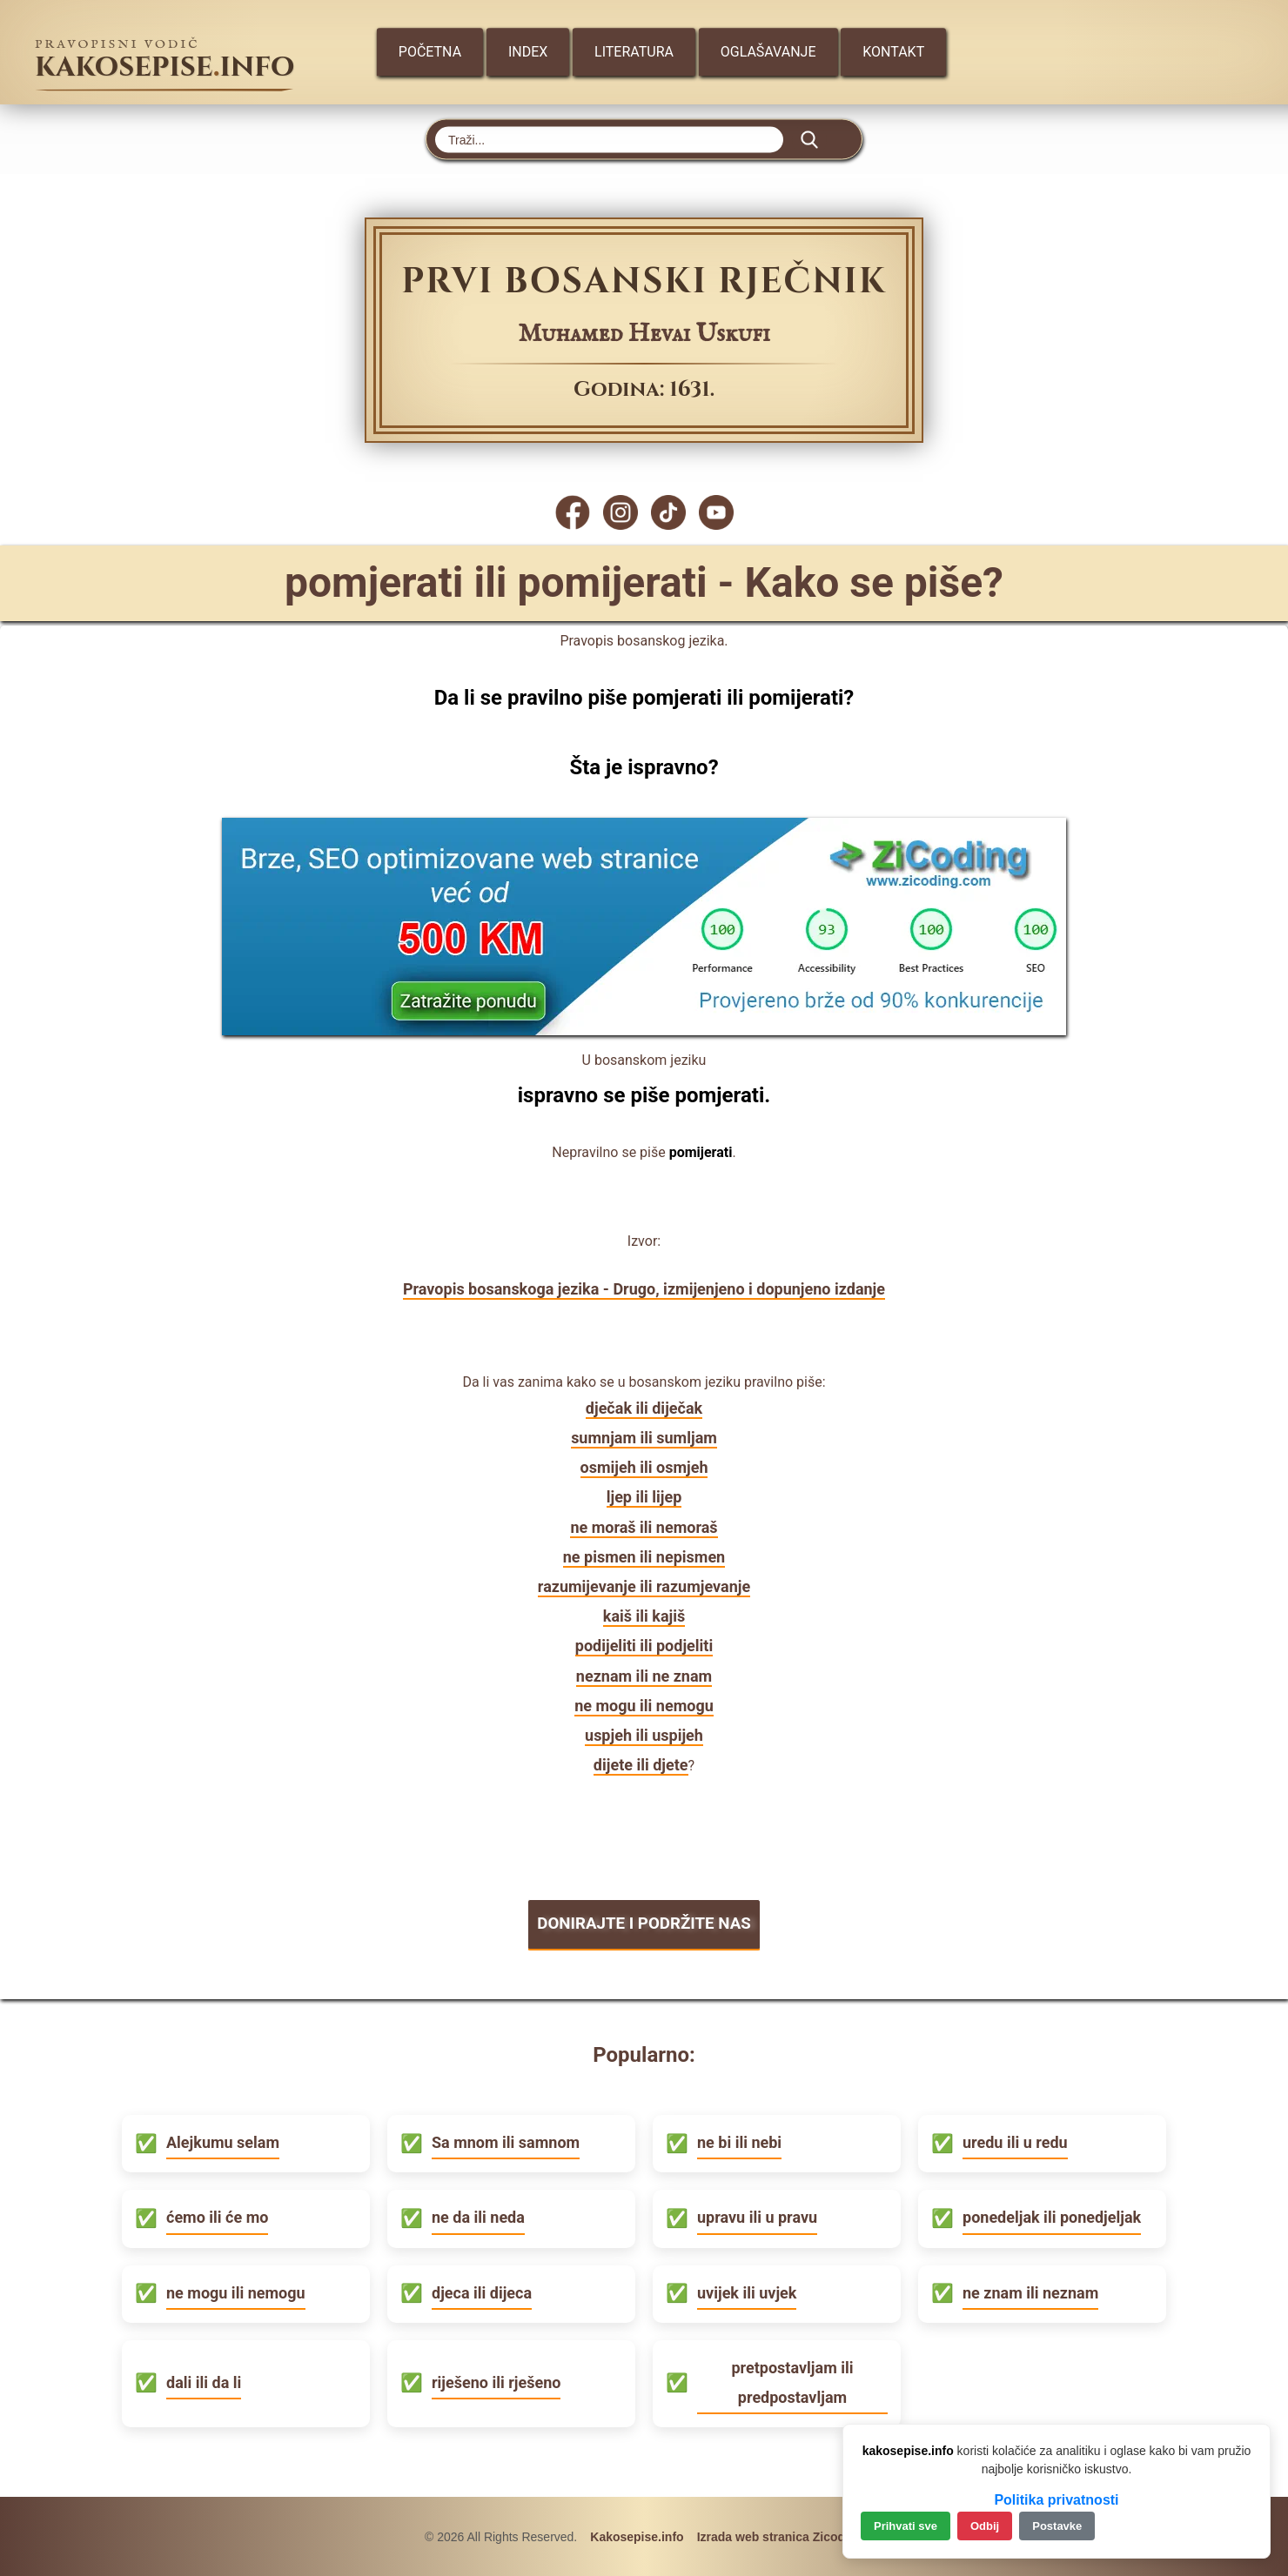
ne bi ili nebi (739, 2141)
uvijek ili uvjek (746, 2291)
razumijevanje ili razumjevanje (644, 1586)
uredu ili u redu (1015, 2141)
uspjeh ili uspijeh (644, 1735)
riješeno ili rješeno (496, 2381)
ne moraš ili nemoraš (643, 1527)
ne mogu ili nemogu (644, 1705)
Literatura (634, 51)
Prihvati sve (905, 2526)
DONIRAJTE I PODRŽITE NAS (644, 1923)
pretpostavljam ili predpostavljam (792, 2381)
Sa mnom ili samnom (506, 2141)
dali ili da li (203, 2381)
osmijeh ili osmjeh (644, 1467)
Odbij (984, 2526)
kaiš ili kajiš (644, 1616)
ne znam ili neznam (1030, 2291)
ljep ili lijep (644, 1497)
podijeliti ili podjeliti (644, 1645)
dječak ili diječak (644, 1408)
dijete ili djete (641, 1765)
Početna (429, 51)
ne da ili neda (478, 2216)
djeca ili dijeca (482, 2291)
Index (527, 51)
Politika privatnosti (1056, 2499)
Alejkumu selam (222, 2141)
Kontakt (894, 51)
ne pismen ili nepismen (644, 1557)
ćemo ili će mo (217, 2216)
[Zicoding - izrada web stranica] (644, 1029)
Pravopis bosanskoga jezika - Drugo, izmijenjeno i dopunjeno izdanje (644, 1289)
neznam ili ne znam (644, 1676)
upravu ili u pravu (757, 2216)
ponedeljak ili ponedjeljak (1052, 2216)
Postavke (1057, 2526)
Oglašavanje (768, 51)
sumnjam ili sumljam (644, 1438)
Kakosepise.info (636, 2536)
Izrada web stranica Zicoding (780, 2536)
